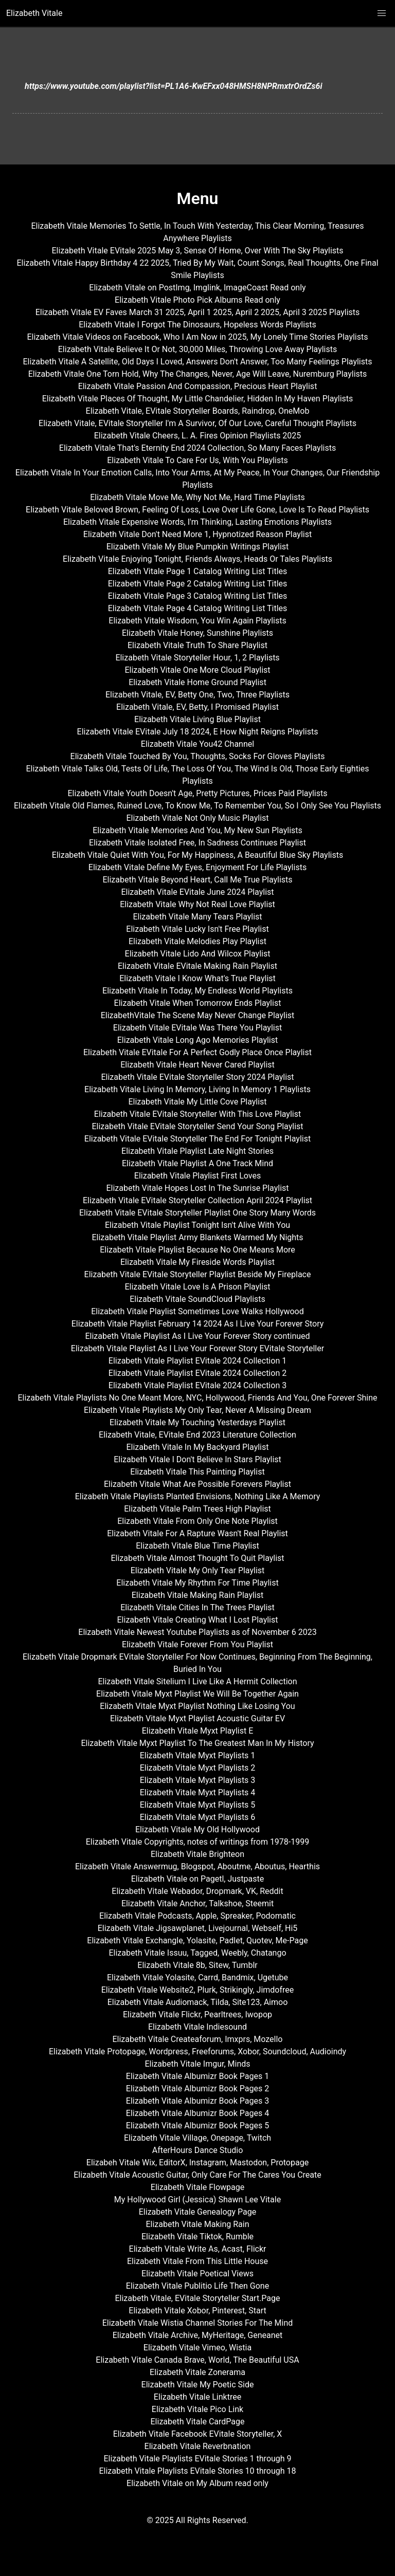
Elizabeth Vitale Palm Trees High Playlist (197, 1509)
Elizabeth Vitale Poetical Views (197, 2273)
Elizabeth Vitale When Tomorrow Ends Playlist (197, 1003)
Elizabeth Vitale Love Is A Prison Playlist (197, 1287)
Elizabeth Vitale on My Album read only (197, 2483)
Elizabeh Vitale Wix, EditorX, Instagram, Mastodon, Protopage (197, 2162)
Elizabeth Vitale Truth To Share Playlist (197, 645)
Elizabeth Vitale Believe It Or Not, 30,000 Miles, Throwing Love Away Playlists (197, 349)
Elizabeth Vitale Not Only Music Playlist (197, 818)
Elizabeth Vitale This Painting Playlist (197, 1472)
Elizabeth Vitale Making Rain (197, 2224)
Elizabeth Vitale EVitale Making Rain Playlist (197, 966)
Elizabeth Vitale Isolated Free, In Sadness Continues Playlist (197, 843)
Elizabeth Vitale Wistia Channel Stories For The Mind (197, 2323)
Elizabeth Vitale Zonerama (197, 2372)
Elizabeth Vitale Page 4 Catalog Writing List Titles (198, 608)
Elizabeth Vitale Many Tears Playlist (197, 917)
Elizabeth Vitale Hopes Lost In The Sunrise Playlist (197, 1188)
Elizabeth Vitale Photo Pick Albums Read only (197, 300)
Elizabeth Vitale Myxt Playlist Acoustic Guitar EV (197, 1718)
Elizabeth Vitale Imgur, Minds (197, 2064)
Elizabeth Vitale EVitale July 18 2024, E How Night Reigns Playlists (197, 732)
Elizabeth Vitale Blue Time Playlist (197, 1546)
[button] (381, 13)
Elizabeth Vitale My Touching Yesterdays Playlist (197, 1422)
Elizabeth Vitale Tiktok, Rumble (197, 2236)
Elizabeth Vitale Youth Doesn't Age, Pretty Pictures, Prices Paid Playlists (198, 793)
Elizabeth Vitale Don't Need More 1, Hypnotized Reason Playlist (197, 534)
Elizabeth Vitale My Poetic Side (197, 2384)
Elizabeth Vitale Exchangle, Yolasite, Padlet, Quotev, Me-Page (197, 1940)
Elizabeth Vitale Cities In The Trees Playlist (197, 1607)
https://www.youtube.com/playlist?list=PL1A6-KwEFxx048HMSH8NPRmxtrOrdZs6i (173, 86)
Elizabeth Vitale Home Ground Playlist (197, 682)
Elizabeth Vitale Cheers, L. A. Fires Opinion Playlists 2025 (197, 435)
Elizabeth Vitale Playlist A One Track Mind (197, 1163)
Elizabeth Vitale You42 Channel (197, 744)
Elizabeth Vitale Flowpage (197, 2187)
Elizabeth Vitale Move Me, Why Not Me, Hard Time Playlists (197, 497)
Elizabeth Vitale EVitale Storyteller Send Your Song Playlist (197, 1126)
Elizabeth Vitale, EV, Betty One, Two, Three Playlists (197, 695)
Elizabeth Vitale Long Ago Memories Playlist (197, 1040)
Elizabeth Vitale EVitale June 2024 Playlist (197, 892)
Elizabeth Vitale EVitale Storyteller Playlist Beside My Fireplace (197, 1274)
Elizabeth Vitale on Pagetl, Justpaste (197, 1879)
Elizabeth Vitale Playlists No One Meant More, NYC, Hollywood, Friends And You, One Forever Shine (197, 1398)
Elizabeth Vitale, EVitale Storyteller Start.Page (197, 2298)
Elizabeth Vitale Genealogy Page (197, 2212)
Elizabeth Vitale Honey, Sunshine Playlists (197, 633)
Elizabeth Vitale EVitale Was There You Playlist (197, 1028)
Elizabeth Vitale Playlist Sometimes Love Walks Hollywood (197, 1311)
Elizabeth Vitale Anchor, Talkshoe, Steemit (197, 1903)
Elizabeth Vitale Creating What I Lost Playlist (197, 1620)
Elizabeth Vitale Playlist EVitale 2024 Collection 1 (197, 1361)
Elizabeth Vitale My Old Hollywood (197, 1829)
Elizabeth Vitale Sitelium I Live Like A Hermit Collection (197, 1681)
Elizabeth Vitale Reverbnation (198, 2446)
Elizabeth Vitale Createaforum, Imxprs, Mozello (197, 2039)
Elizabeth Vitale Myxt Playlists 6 (198, 1817)
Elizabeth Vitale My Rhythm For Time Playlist (197, 1583)
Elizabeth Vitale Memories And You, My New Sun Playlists (197, 830)
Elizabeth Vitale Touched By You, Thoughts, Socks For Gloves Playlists (197, 756)
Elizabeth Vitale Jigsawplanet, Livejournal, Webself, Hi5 (198, 1928)
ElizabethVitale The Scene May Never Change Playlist (198, 1015)
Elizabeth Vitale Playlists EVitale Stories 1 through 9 (197, 2458)
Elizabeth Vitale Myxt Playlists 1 (198, 1755)
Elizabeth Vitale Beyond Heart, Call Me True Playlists (197, 880)
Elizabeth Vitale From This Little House (197, 2261)
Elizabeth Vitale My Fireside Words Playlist (197, 1262)
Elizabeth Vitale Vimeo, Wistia (197, 2347)
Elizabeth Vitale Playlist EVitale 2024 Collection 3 (197, 1385)
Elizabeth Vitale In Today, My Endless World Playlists (197, 991)
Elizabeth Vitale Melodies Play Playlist (197, 941)
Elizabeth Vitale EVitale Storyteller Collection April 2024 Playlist (197, 1200)
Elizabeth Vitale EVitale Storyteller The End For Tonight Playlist (197, 1139)
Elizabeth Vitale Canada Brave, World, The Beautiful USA (197, 2360)
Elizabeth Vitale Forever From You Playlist (197, 1644)
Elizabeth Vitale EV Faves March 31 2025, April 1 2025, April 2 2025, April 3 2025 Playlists (197, 312)
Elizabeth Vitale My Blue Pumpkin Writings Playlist (197, 546)
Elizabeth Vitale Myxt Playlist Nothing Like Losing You (197, 1706)
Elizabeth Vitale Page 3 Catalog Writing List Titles (198, 596)
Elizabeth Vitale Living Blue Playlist (197, 719)
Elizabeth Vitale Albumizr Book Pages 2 (197, 2088)
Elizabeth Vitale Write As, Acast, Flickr (197, 2249)
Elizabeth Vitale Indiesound (197, 2027)
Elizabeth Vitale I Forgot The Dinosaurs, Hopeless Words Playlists (197, 324)
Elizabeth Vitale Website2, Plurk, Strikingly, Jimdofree (197, 1990)
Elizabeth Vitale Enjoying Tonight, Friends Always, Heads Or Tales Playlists (197, 559)
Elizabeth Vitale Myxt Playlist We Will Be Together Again (197, 1694)
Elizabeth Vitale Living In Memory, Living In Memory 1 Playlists (197, 1089)
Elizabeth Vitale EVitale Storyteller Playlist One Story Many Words (197, 1213)
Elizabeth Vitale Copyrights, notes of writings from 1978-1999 (197, 1842)
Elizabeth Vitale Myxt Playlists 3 (198, 1780)
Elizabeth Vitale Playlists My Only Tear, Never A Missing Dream (197, 1410)
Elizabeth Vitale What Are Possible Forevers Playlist (197, 1484)
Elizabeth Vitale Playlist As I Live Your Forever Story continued (197, 1336)
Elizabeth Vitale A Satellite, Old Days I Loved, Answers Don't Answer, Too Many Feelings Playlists (197, 361)
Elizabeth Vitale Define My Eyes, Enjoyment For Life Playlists (197, 867)
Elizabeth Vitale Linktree (197, 2397)
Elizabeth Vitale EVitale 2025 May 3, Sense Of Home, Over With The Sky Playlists (197, 250)
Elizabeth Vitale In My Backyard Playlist (197, 1447)
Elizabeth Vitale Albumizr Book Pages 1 (197, 2076)
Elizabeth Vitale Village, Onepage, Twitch (197, 2138)
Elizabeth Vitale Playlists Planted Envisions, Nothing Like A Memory (197, 1496)
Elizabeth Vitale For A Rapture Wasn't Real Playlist (197, 1533)
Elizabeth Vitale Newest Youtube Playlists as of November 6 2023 (197, 1632)
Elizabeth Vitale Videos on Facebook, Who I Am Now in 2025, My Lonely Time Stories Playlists (197, 337)
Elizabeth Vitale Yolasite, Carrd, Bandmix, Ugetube (197, 1977)
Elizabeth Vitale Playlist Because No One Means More (197, 1250)
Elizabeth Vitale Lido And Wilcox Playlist (198, 954)
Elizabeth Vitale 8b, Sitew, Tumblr (197, 1965)
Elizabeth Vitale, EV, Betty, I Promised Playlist (197, 707)
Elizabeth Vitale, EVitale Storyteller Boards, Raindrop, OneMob (198, 411)
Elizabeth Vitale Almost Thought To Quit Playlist (197, 1558)
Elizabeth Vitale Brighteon (197, 1854)
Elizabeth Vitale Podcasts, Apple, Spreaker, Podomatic (197, 1916)
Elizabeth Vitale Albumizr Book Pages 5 (197, 2125)
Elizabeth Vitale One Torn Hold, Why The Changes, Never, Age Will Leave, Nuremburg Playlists (197, 374)
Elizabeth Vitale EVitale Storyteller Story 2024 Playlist (197, 1077)
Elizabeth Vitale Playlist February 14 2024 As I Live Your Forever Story (197, 1324)
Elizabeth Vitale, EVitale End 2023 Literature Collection (197, 1435)
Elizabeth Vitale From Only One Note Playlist (197, 1521)
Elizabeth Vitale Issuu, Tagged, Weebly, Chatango (197, 1953)
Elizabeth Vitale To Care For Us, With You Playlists (197, 460)
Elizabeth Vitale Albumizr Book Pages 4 (197, 2113)
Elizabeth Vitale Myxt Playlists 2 (198, 1768)
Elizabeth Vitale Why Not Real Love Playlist (197, 904)
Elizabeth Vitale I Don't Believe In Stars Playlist (197, 1459)
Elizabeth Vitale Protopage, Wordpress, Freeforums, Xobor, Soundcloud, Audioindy (197, 2051)
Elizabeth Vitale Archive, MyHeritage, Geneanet (198, 2335)
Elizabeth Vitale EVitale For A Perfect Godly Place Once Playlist (197, 1052)
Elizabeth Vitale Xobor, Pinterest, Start (197, 2310)
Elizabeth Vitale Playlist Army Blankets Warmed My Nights (197, 1237)
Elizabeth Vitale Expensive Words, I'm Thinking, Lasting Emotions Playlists (197, 522)
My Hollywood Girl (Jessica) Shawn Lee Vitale (197, 2199)
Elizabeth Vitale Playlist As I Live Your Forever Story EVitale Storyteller (197, 1348)
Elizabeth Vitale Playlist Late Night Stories (197, 1151)
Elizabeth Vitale (34, 13)
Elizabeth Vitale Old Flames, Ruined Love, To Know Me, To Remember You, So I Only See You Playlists (197, 806)
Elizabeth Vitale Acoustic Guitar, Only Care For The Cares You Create (197, 2175)
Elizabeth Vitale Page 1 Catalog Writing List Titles (198, 571)
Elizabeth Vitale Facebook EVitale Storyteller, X (197, 2434)
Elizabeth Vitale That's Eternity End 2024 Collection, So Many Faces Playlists (197, 448)
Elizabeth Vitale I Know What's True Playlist (197, 978)
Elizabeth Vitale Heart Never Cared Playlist (197, 1065)
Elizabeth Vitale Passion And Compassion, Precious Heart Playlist (197, 386)
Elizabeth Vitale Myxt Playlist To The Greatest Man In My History (197, 1743)
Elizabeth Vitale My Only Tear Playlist (198, 1570)
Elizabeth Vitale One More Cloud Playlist (197, 670)
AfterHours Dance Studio (197, 2150)
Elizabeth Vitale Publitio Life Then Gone (197, 2286)
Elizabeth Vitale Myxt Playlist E (198, 1731)
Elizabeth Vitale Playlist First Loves (197, 1176)
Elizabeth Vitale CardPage (198, 2421)
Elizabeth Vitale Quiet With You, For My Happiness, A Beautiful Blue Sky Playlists (197, 855)
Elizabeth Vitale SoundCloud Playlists (197, 1299)
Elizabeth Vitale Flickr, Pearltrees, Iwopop (197, 2014)
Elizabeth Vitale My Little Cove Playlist (197, 1102)
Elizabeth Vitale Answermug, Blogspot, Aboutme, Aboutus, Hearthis (197, 1866)
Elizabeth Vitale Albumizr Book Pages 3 (197, 2101)
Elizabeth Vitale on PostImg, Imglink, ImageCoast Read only (197, 287)
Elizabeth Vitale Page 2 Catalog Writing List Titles (198, 583)
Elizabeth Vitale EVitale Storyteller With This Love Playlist (197, 1114)
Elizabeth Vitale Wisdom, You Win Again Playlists (197, 620)
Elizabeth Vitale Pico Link (197, 2409)
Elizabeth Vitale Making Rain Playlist (198, 1595)
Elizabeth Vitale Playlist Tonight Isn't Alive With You (197, 1225)
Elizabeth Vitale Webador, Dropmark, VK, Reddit (197, 1891)
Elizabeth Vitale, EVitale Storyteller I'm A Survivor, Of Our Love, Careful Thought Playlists (197, 423)
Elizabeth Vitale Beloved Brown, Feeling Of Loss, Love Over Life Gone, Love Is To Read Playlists (197, 509)
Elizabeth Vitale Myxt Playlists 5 (198, 1805)
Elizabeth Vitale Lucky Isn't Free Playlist (197, 929)
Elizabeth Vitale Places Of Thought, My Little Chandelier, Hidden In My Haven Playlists (197, 398)
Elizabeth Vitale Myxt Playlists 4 (198, 1792)
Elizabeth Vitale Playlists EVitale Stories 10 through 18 (197, 2471)
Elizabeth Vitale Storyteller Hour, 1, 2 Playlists (197, 658)
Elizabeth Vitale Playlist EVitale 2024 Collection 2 (197, 1373)
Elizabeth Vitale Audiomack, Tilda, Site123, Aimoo (197, 2002)
